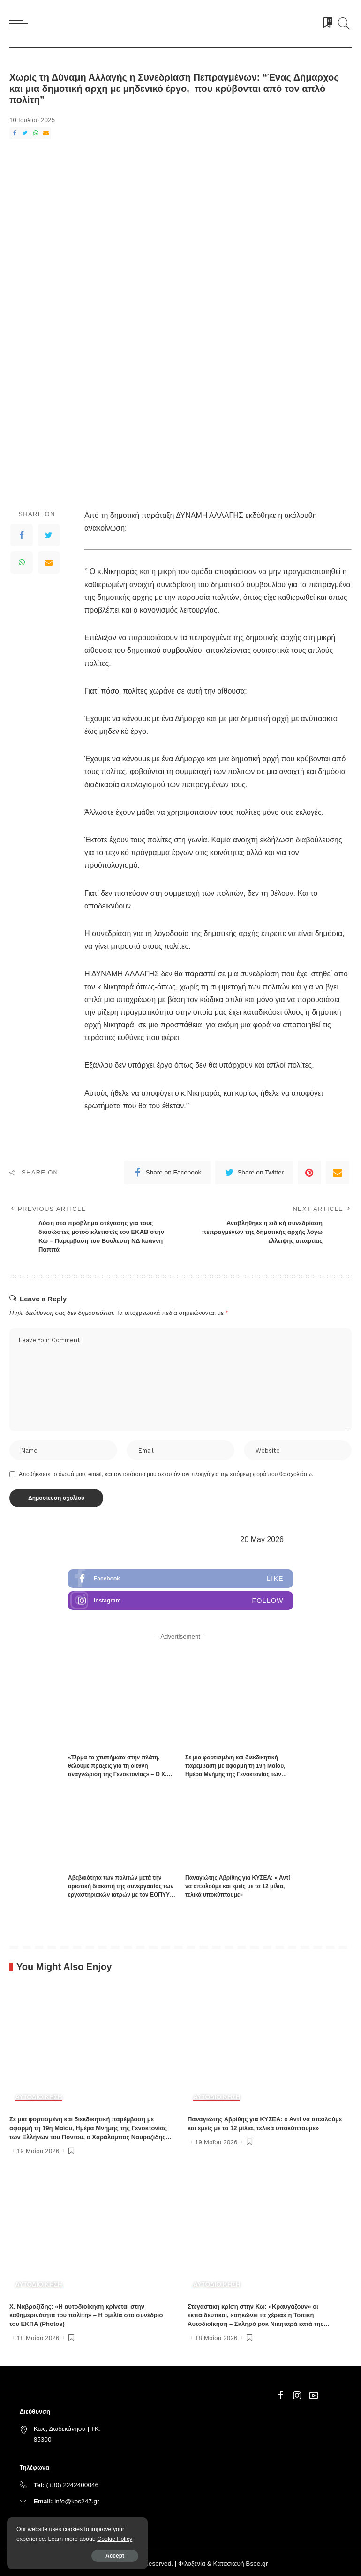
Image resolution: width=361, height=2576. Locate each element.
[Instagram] (297, 2395)
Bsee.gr (257, 2563)
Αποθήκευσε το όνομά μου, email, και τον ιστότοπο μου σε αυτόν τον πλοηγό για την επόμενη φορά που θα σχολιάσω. (166, 1474)
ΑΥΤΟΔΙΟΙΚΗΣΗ (38, 2097)
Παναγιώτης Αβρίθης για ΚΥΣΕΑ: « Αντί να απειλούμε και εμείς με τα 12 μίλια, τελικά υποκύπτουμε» (237, 1886)
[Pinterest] (309, 1172)
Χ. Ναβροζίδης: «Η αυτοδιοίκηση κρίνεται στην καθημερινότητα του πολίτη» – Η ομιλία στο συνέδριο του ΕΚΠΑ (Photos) (86, 2315)
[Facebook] (14, 133)
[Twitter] (25, 133)
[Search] (342, 23)
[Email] (46, 133)
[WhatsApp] (35, 133)
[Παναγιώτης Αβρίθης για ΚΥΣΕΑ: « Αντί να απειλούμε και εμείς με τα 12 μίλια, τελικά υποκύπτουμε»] (239, 1828)
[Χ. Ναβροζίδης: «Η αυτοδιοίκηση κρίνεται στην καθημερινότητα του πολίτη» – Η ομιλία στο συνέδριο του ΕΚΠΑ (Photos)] (91, 2234)
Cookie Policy (114, 2539)
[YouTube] (313, 2395)
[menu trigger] (21, 23)
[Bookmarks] (324, 23)
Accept (114, 2556)
